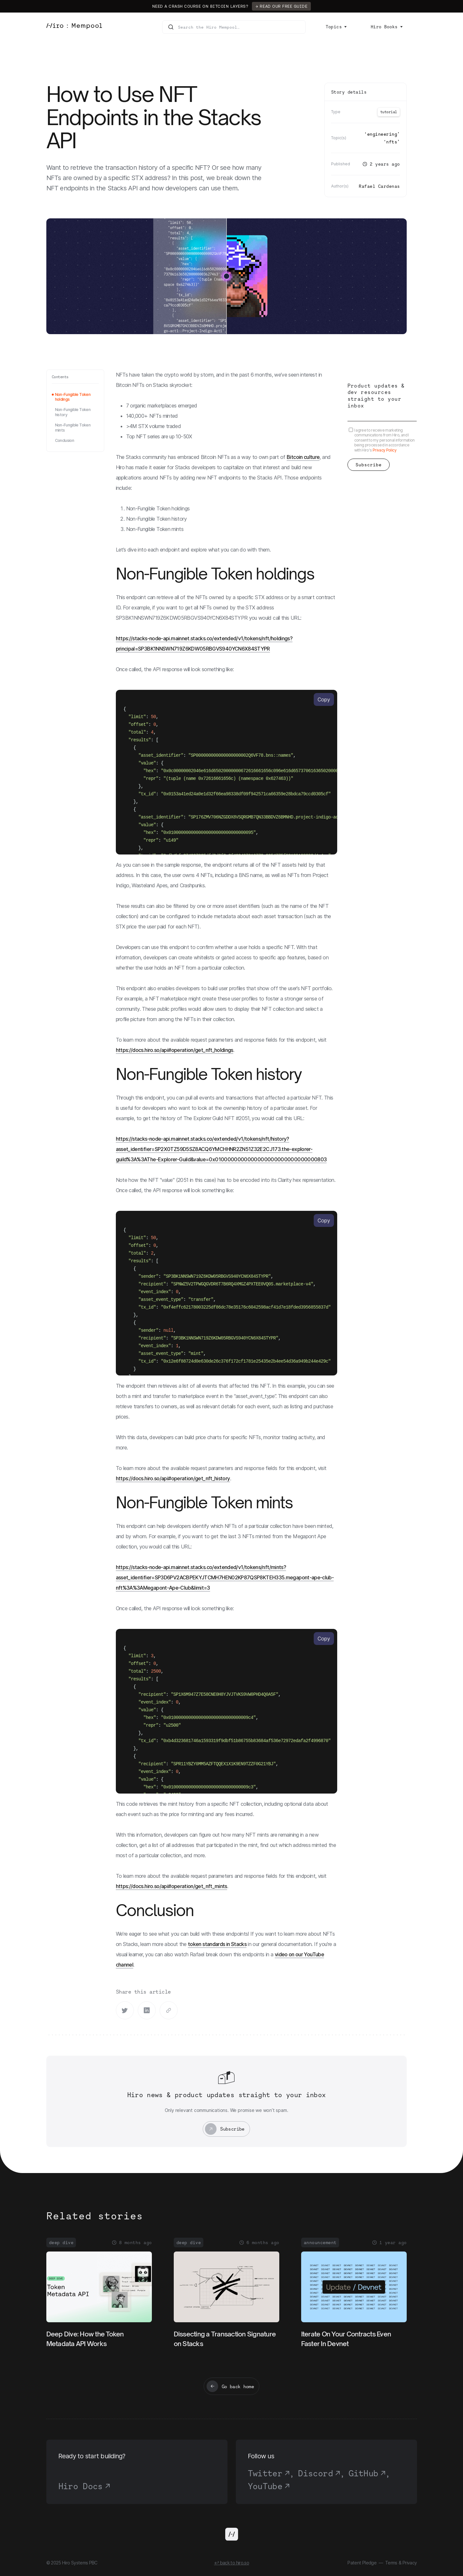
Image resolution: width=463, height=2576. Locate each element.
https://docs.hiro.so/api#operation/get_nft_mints (171, 1886)
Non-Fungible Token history (72, 412)
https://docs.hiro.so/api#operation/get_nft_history (173, 1478)
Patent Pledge (361, 2562)
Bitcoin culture (303, 457)
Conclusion (64, 440)
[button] (336, 27)
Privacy (410, 2562)
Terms (391, 2562)
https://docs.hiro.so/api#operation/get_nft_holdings (174, 1050)
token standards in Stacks (217, 1944)
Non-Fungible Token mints (72, 428)
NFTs (391, 141)
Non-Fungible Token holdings (72, 397)
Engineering (382, 134)
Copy (324, 699)
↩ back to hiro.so (231, 2562)
